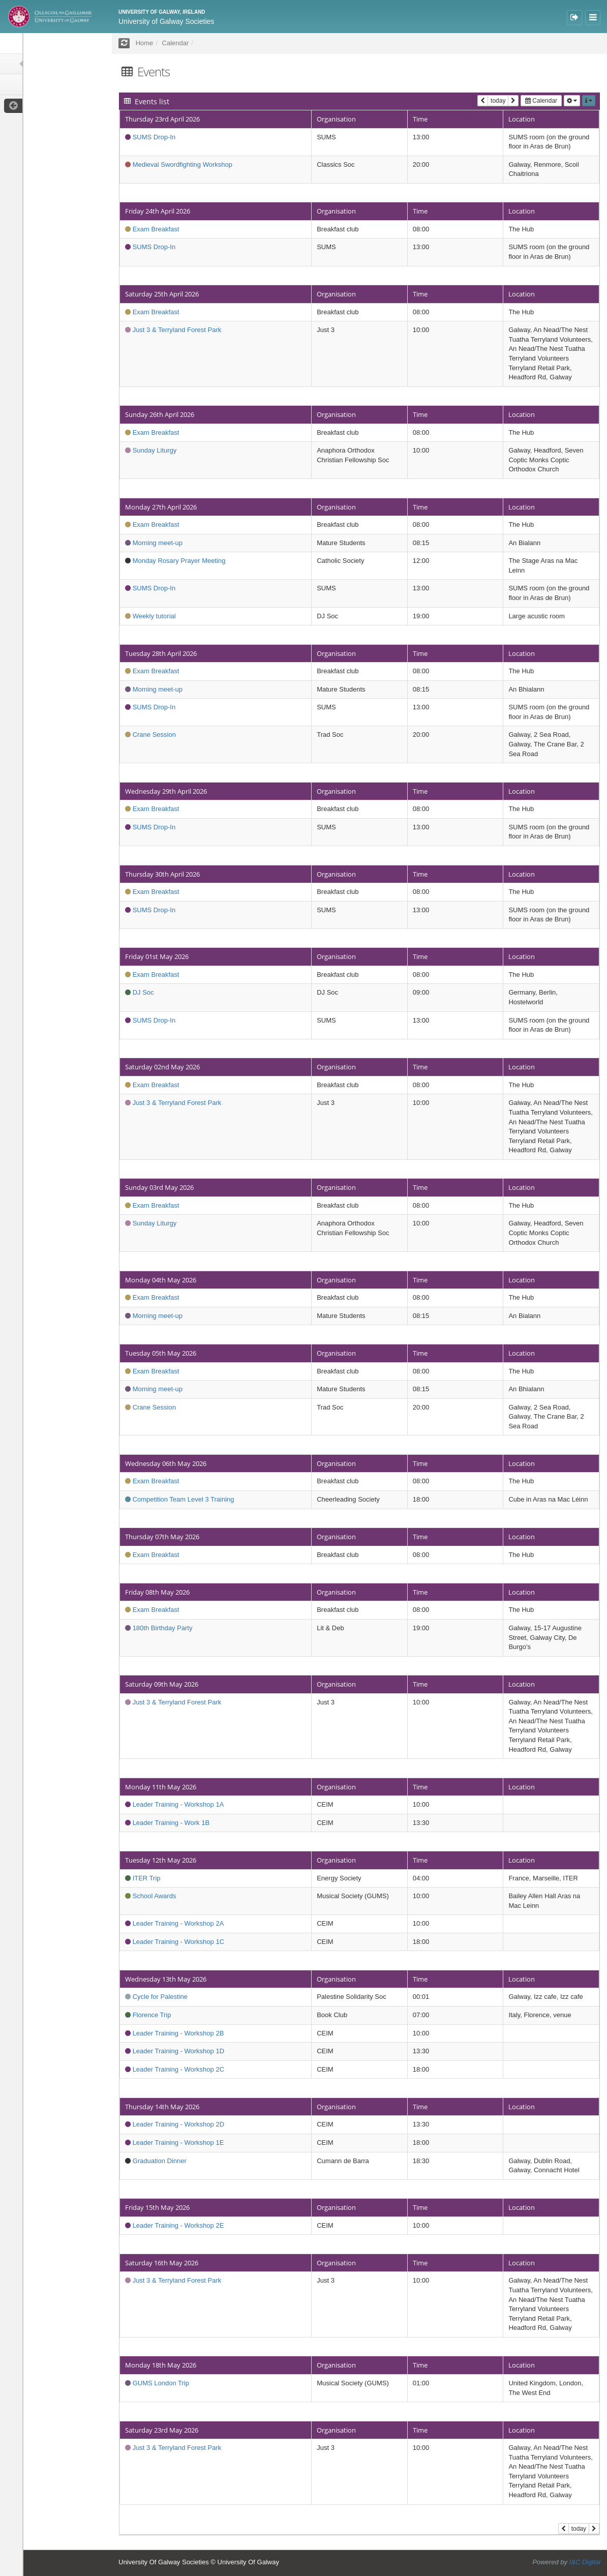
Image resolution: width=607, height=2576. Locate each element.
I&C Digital (584, 2562)
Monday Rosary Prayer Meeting (179, 560)
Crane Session (154, 734)
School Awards (154, 1896)
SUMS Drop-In (154, 137)
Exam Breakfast (156, 229)
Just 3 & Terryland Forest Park (177, 330)
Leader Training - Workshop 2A (178, 1923)
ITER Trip (147, 1878)
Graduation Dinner (160, 2161)
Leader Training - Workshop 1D (178, 2051)
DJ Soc (143, 992)
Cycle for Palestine (160, 1996)
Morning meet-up (158, 543)
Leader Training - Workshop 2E (178, 2225)
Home (145, 43)
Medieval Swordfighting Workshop (182, 164)
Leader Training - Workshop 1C (178, 1941)
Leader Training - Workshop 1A (178, 1804)
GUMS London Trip (161, 2383)
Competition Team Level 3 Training (183, 1499)
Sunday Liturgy (155, 450)
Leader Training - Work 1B (171, 1822)
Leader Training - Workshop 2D (178, 2124)
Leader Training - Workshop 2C (178, 2069)
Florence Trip (152, 2015)
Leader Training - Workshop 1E (178, 2142)
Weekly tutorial (154, 616)
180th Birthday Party (163, 1628)
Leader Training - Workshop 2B (178, 2033)
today (498, 100)
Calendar (541, 100)
